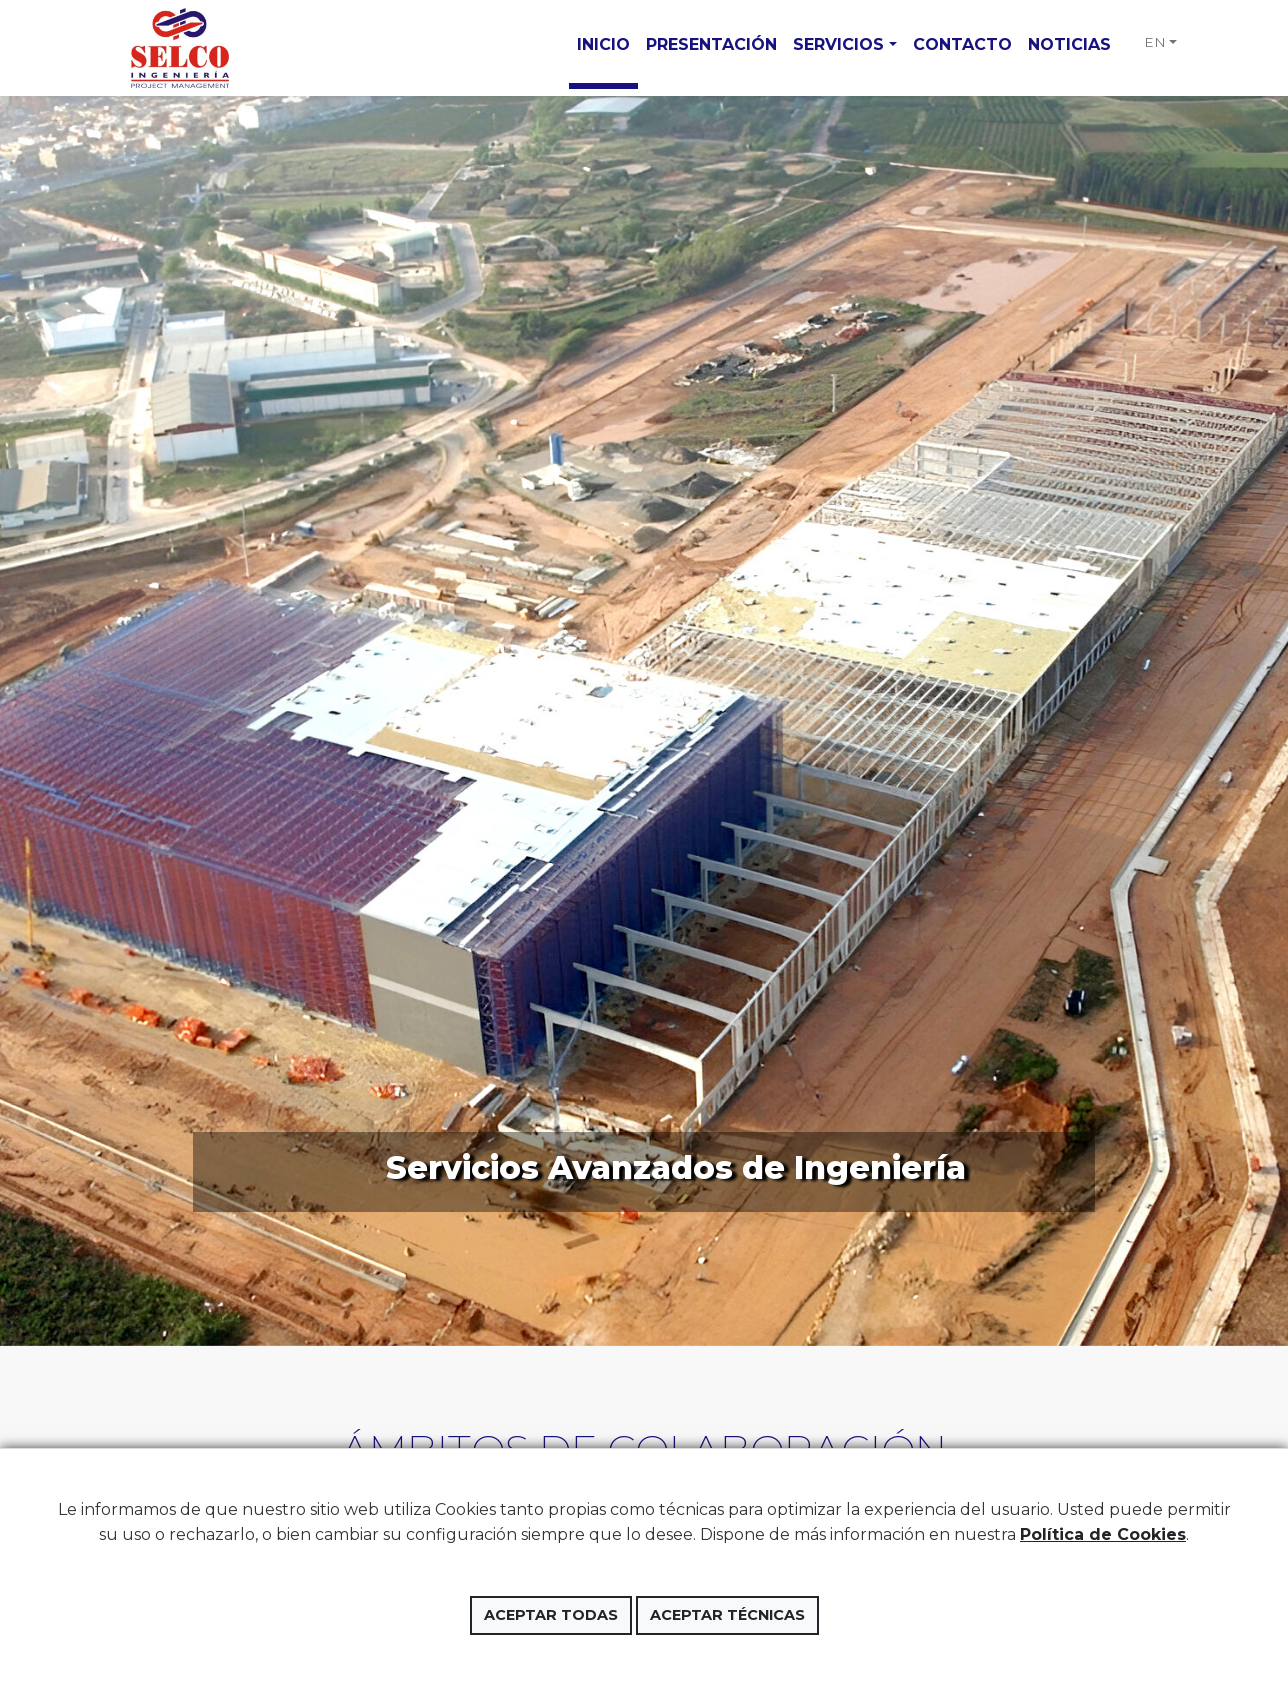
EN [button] (1155, 42)
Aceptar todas (551, 1615)
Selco (179, 48)
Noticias (1069, 44)
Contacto (962, 44)
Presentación (711, 44)
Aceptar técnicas (727, 1615)
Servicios (838, 44)
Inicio (603, 44)
